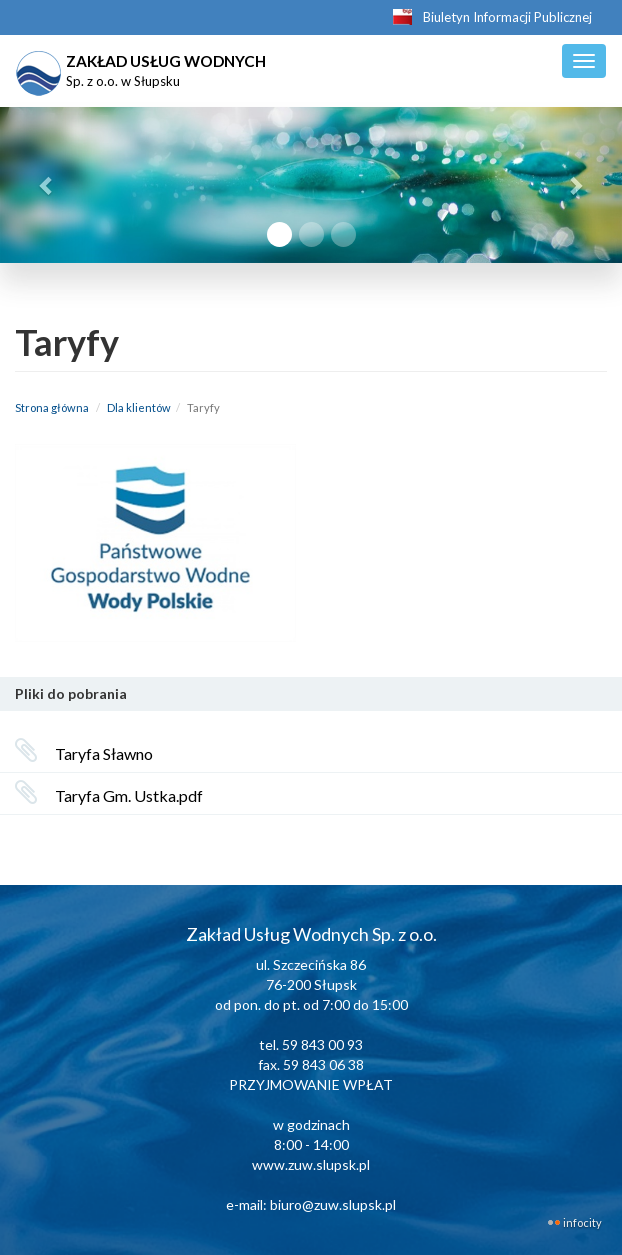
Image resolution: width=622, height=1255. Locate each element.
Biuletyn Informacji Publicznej (507, 17)
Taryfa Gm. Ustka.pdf (129, 795)
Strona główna (52, 407)
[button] (46, 185)
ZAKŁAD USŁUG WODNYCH (141, 68)
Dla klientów (139, 407)
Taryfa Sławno (104, 753)
